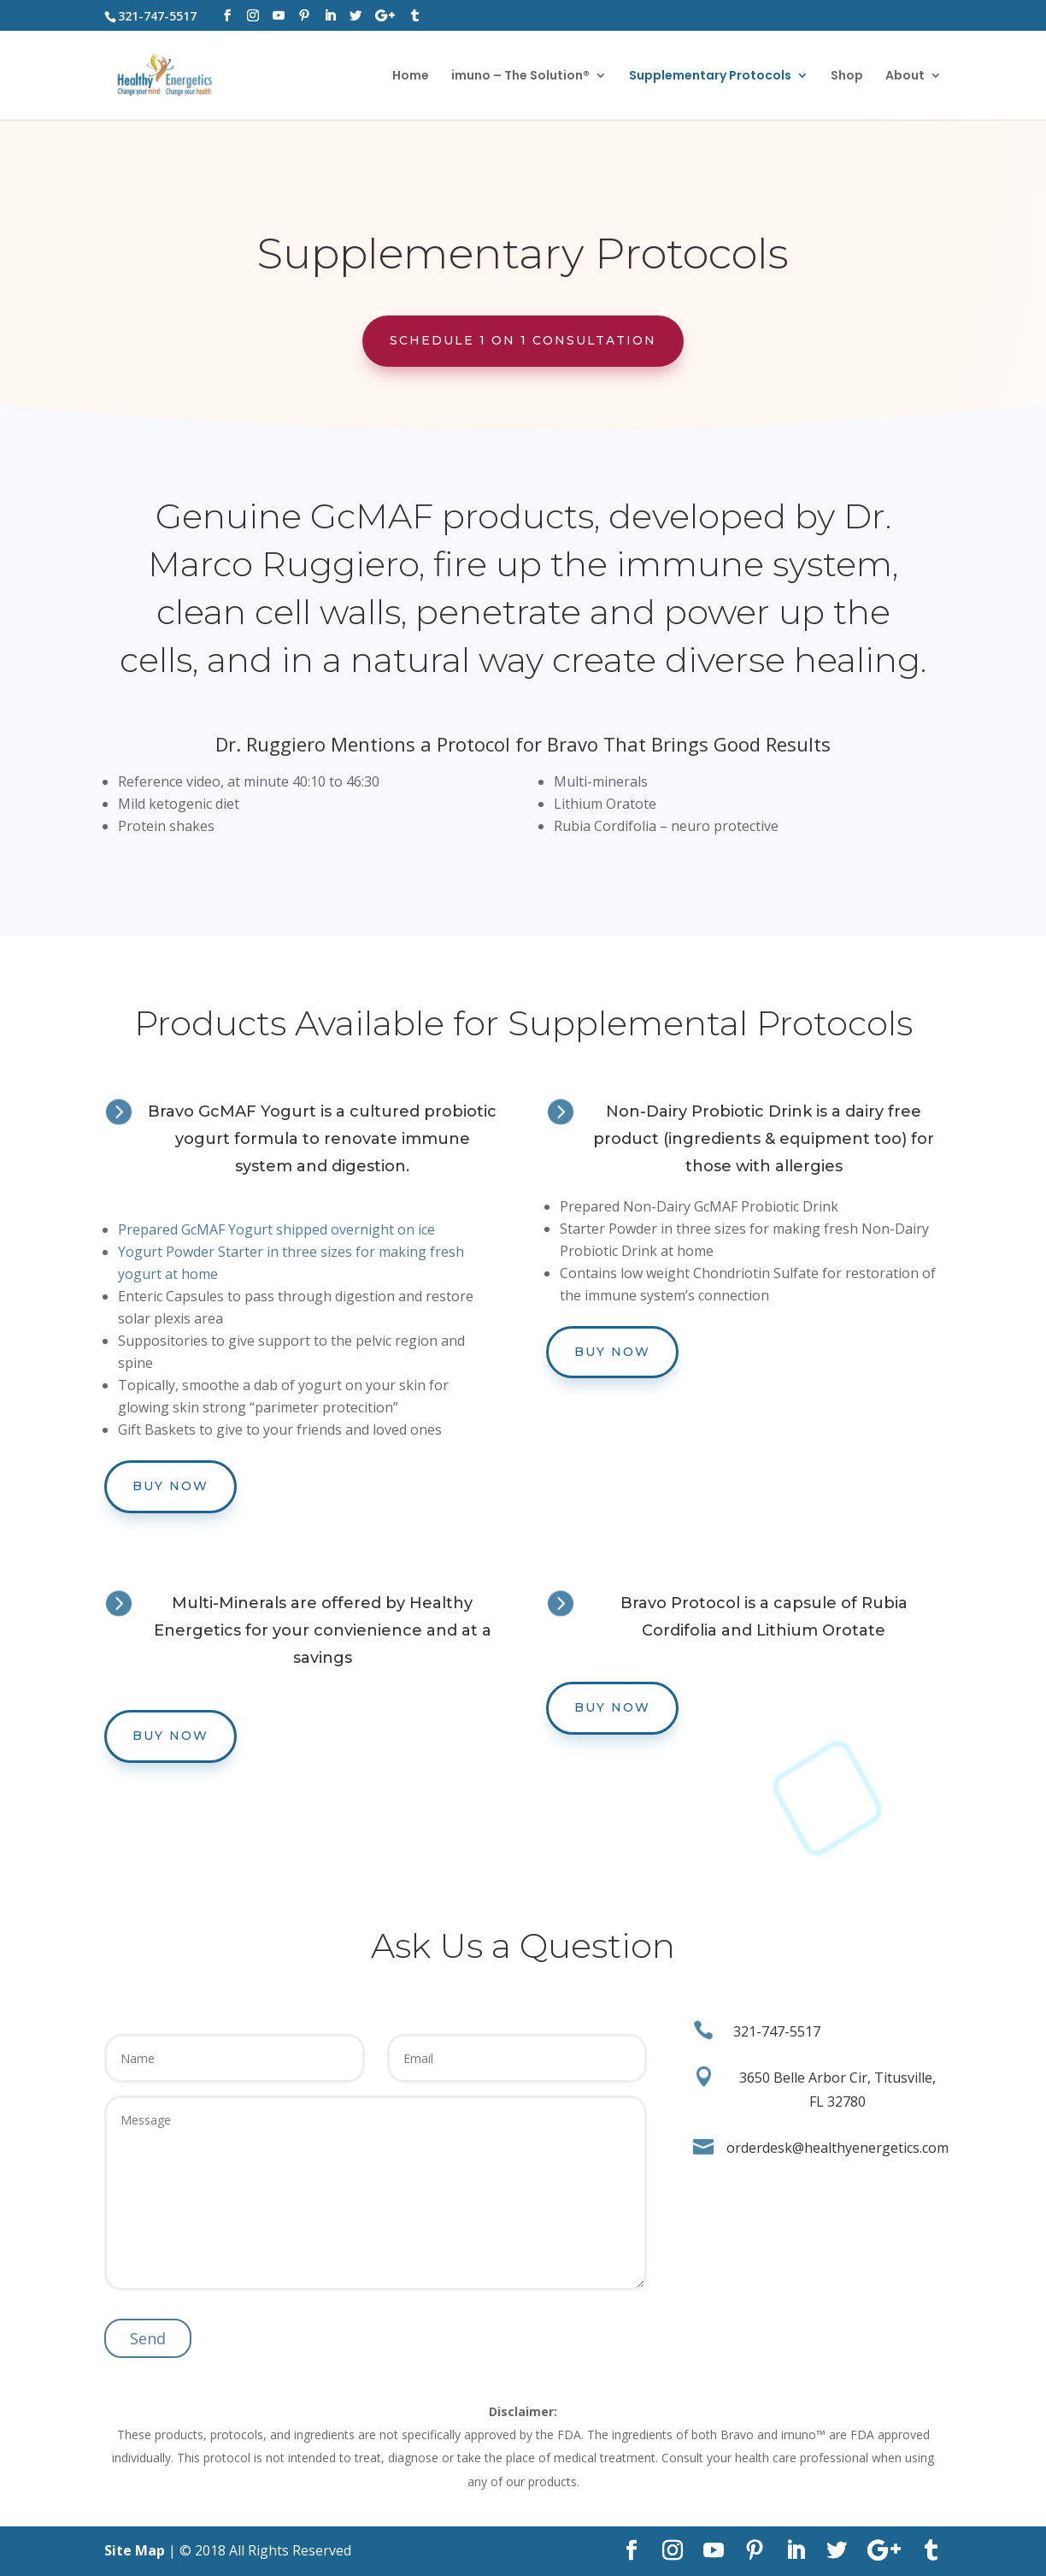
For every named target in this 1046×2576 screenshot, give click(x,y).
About (905, 76)
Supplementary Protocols (710, 76)
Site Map (134, 2550)
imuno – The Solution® (520, 76)
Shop (847, 76)
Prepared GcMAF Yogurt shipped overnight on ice (276, 1229)
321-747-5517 (776, 2031)
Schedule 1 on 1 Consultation (523, 340)
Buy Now (170, 1486)
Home (410, 76)
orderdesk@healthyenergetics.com (837, 2147)
